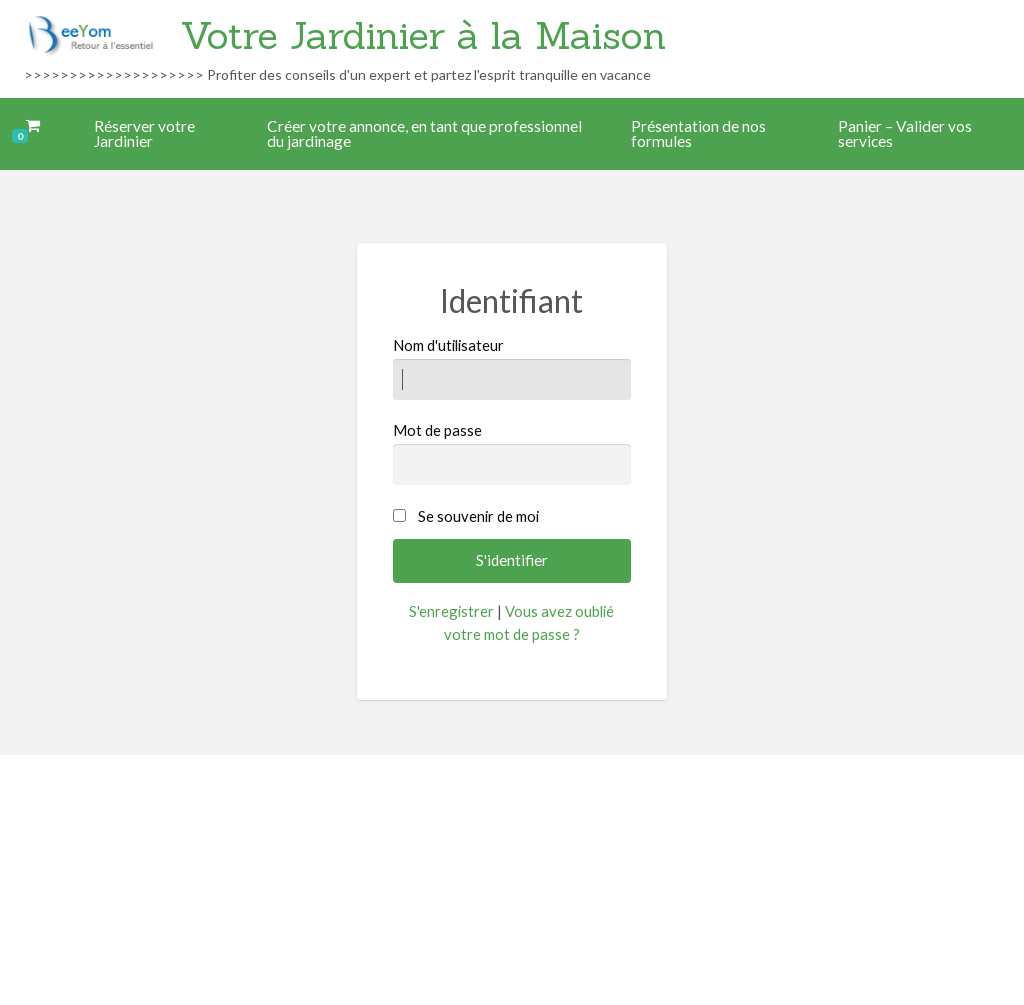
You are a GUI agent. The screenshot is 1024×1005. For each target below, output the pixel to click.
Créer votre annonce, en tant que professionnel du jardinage (424, 134)
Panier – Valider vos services (905, 134)
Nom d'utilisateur (511, 368)
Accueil (396, 873)
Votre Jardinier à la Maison (423, 35)
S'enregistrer (451, 611)
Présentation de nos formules (698, 134)
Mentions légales (493, 873)
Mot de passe (511, 453)
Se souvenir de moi (478, 516)
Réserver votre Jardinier (144, 134)
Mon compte (609, 873)
